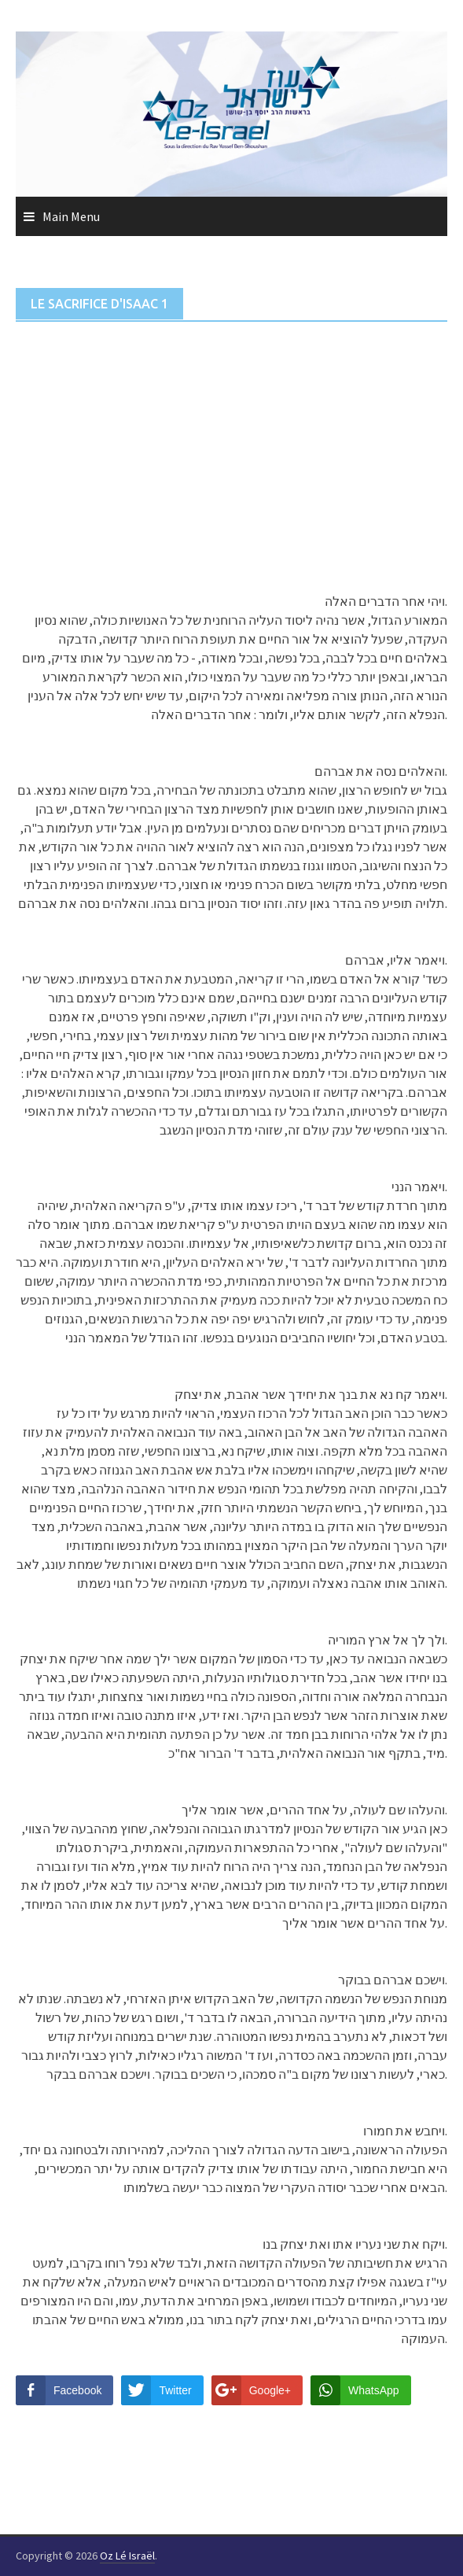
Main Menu (71, 216)
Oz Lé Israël (127, 2555)
